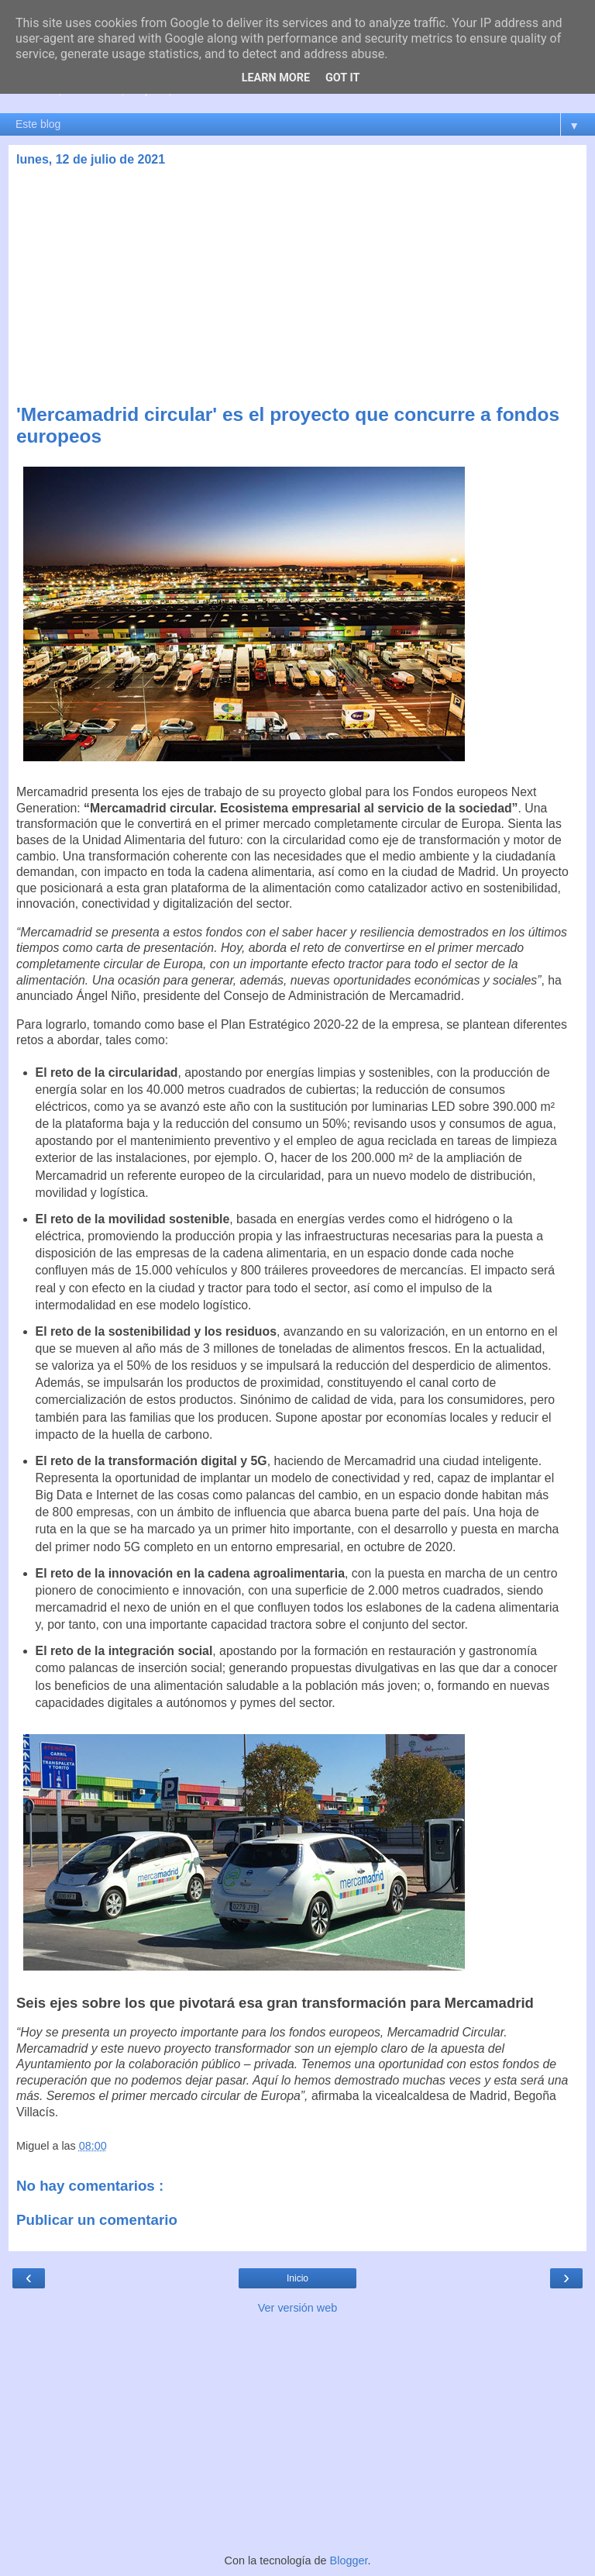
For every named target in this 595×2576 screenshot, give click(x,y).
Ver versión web (297, 2308)
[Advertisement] (297, 287)
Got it (342, 77)
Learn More (276, 77)
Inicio (297, 2278)
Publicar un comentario (96, 2220)
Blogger (349, 2560)
